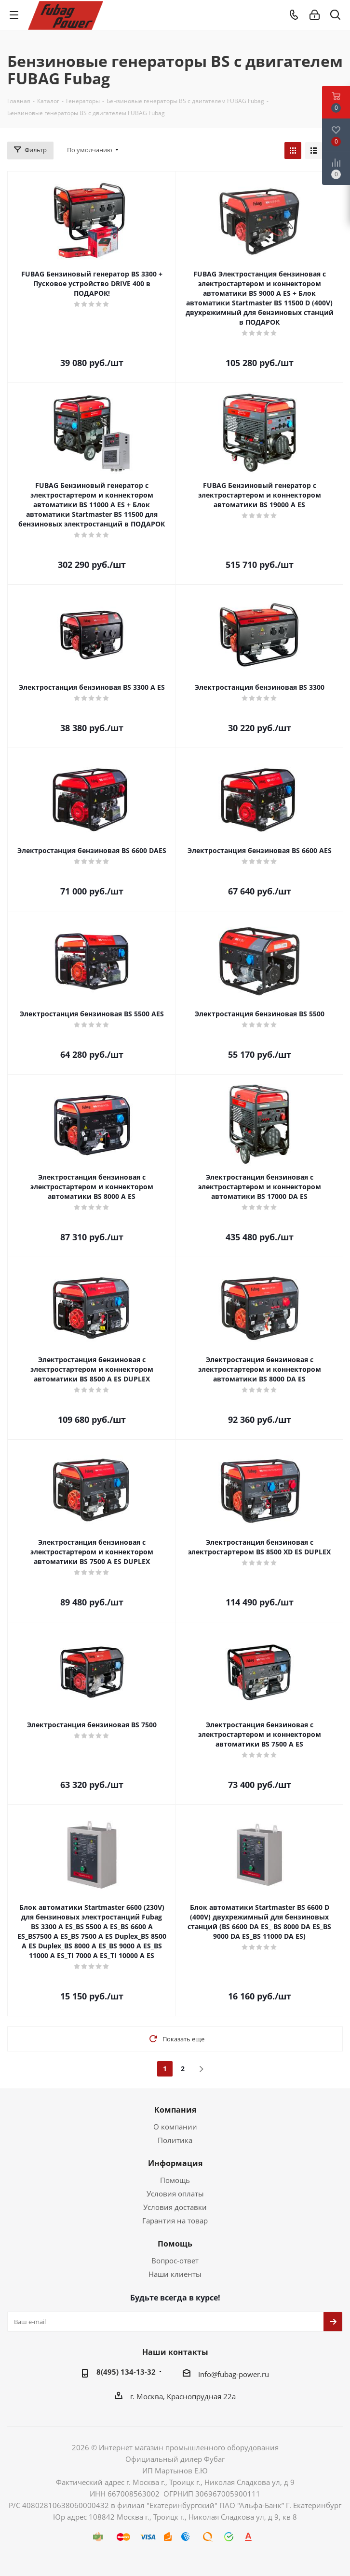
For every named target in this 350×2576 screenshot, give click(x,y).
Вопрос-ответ (175, 2260)
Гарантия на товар (175, 2220)
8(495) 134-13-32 (126, 2372)
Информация (175, 2163)
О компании (175, 2126)
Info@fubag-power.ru (233, 2374)
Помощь (175, 2180)
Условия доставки (175, 2207)
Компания (175, 2109)
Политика (175, 2140)
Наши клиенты (175, 2274)
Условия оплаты (175, 2193)
